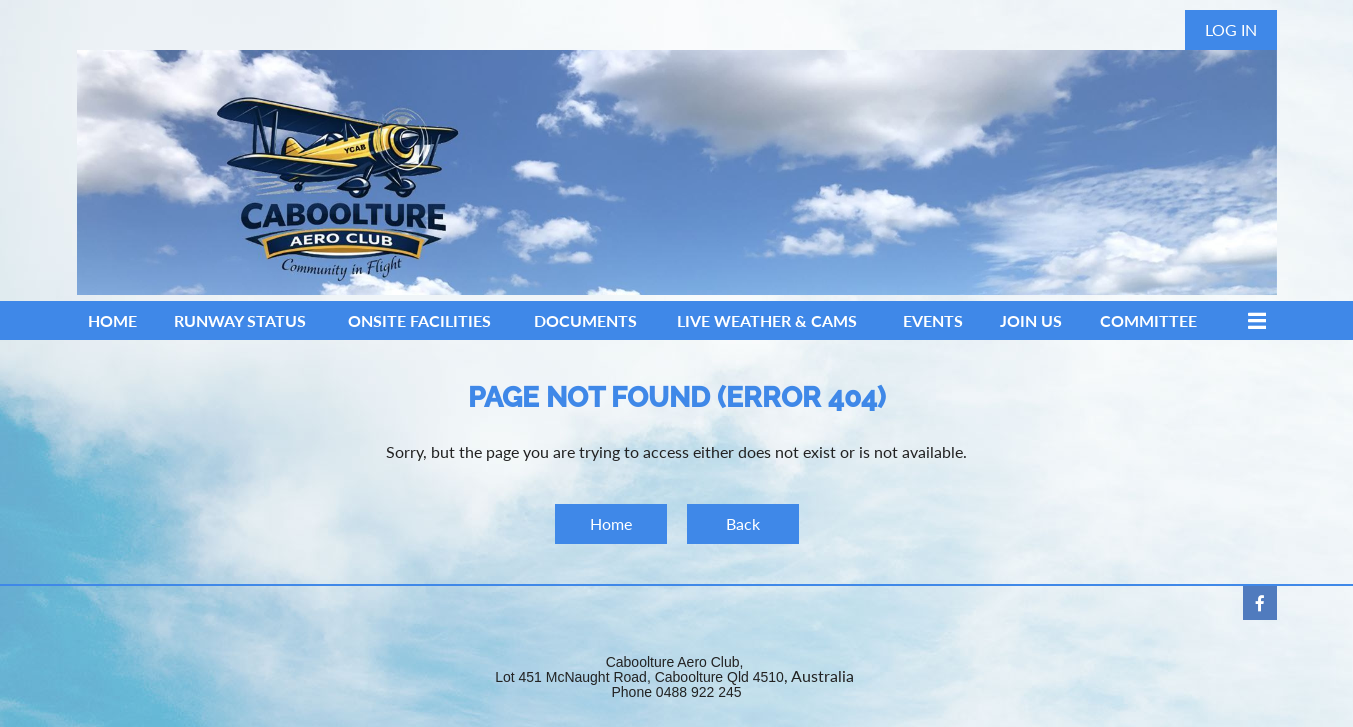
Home (611, 523)
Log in (1231, 29)
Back (743, 523)
